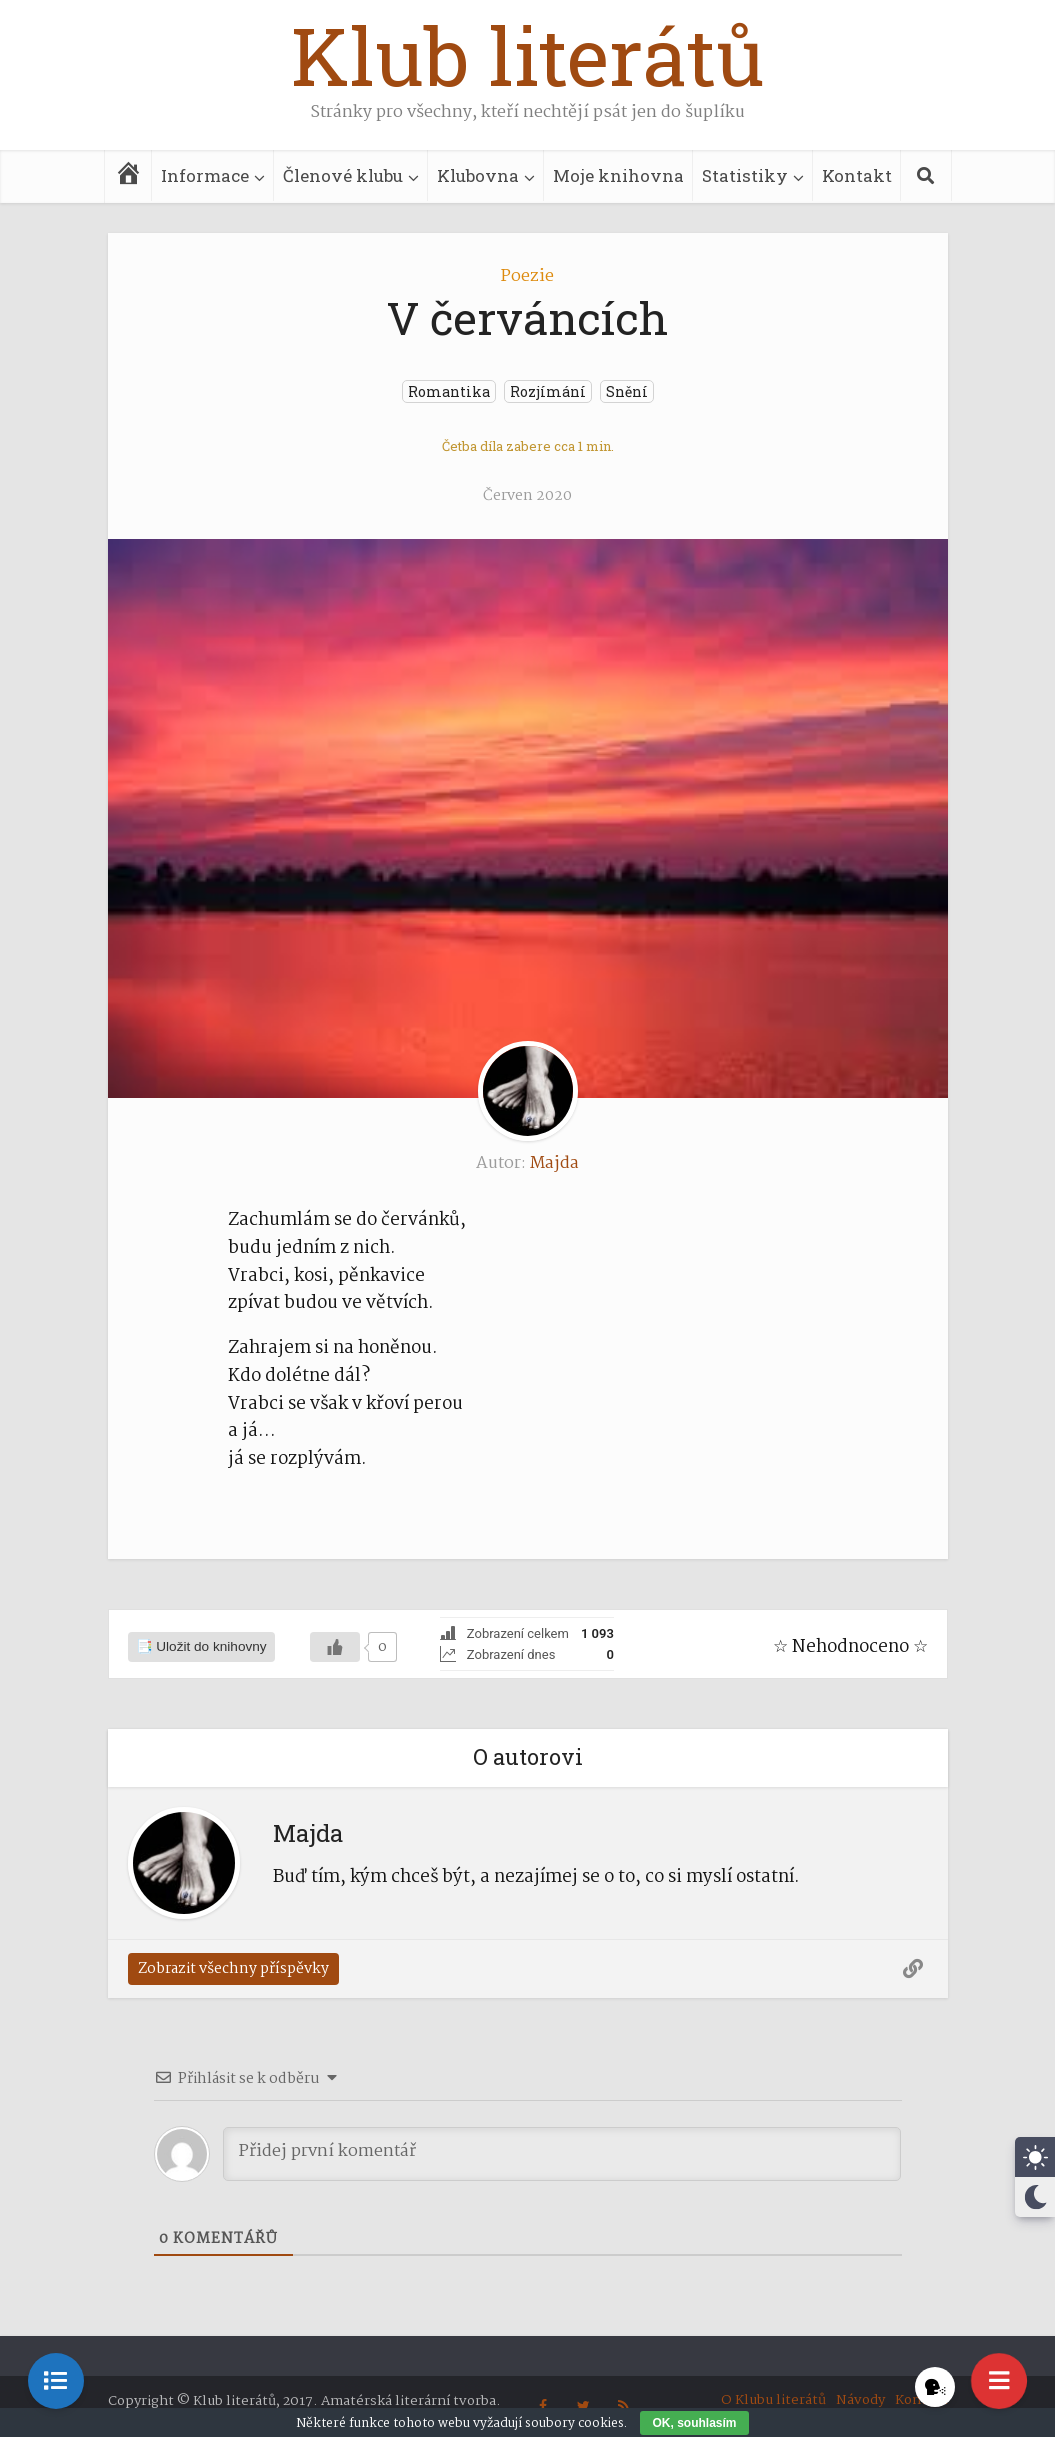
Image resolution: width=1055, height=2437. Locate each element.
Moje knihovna (618, 175)
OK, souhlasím (694, 2423)
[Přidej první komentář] (562, 2154)
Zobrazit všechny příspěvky (233, 1969)
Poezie (527, 276)
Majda (554, 1163)
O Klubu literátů (773, 2400)
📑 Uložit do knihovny (201, 1646)
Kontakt (857, 175)
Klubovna (478, 175)
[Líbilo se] (335, 1647)
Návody (860, 2400)
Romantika (449, 391)
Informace (205, 175)
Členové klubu (343, 175)
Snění (627, 391)
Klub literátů (528, 55)
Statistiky (745, 175)
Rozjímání (548, 391)
